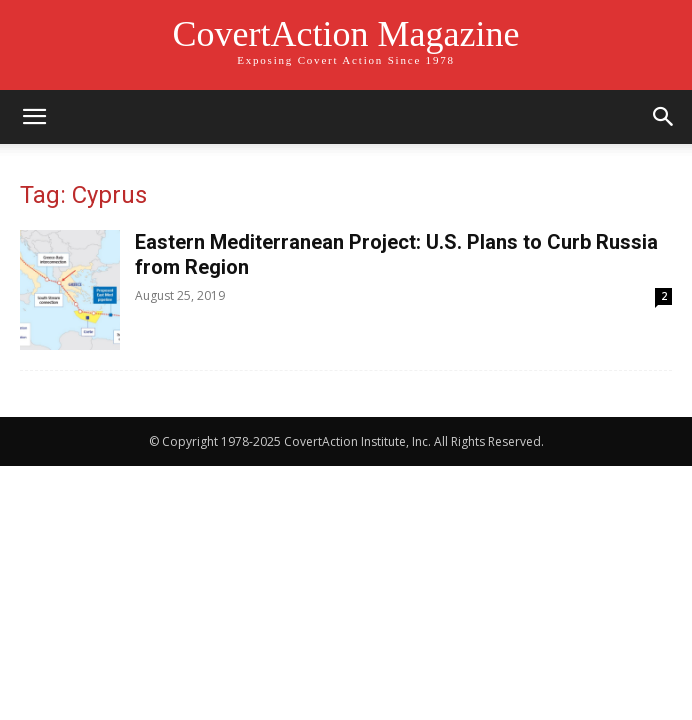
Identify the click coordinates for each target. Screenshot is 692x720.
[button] (34, 117)
